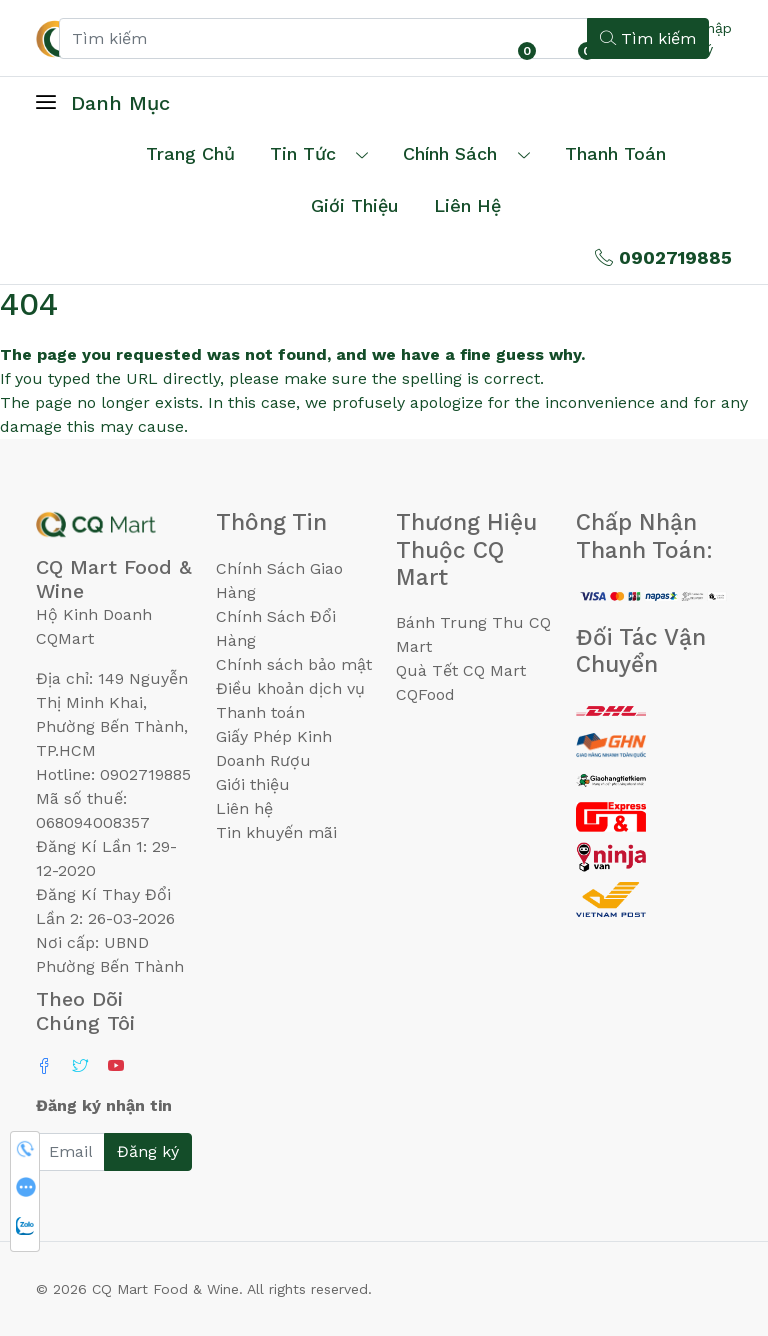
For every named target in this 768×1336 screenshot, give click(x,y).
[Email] (70, 1152)
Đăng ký (148, 1151)
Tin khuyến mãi (276, 832)
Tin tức (303, 153)
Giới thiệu (253, 784)
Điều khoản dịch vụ (290, 688)
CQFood (425, 694)
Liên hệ (467, 205)
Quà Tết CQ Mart (461, 670)
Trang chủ (190, 153)
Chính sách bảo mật (294, 664)
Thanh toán (260, 712)
